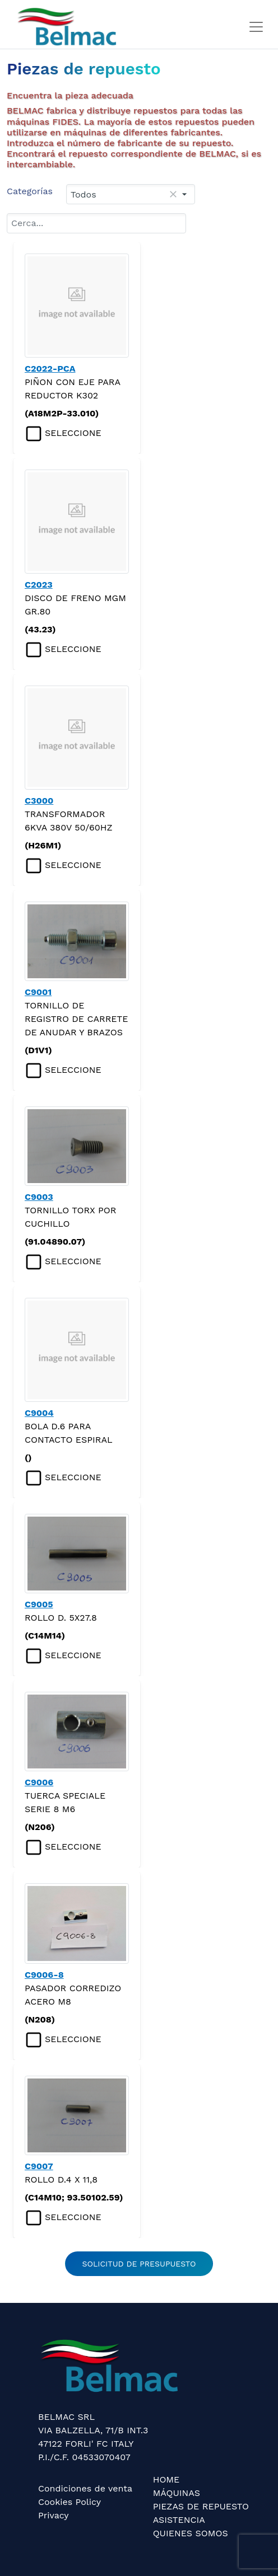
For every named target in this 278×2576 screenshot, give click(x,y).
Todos (83, 194)
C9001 (38, 992)
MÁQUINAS (176, 2493)
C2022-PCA (50, 368)
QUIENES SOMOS (190, 2533)
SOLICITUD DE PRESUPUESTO (139, 2263)
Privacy (53, 2515)
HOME (166, 2479)
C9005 (39, 1604)
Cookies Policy (69, 2502)
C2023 (39, 584)
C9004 (39, 1412)
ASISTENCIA (179, 2519)
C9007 (39, 2166)
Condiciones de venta (85, 2488)
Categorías (30, 191)
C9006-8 (44, 1974)
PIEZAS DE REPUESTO (201, 2506)
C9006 (39, 1782)
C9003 (39, 1196)
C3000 (39, 800)
